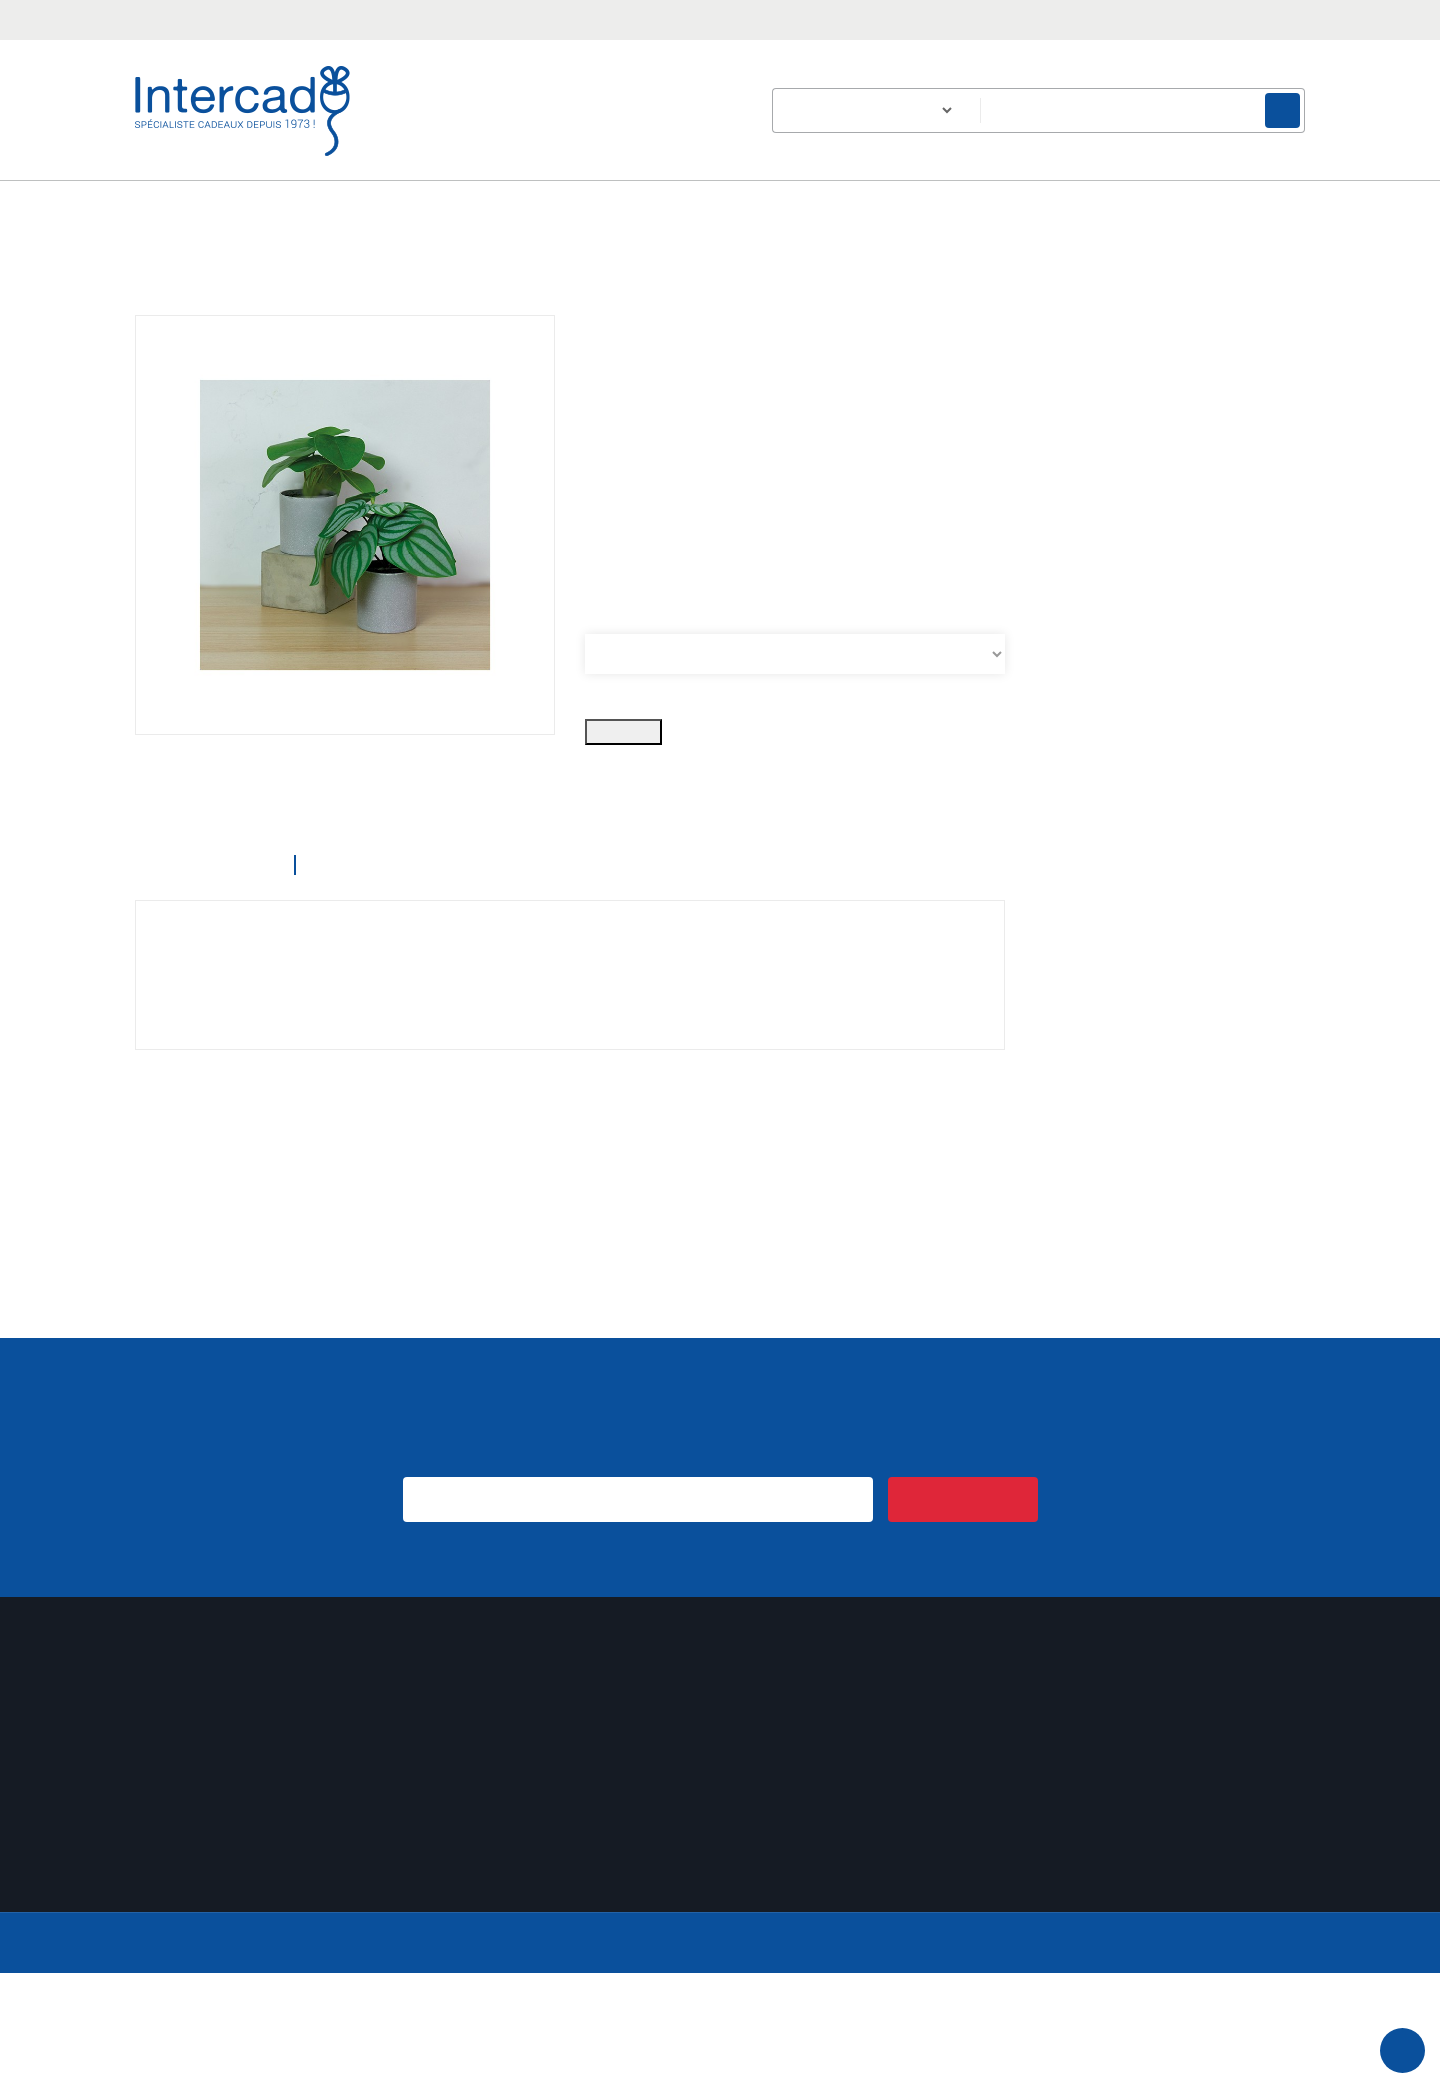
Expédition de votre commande (539, 1859)
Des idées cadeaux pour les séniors (554, 1809)
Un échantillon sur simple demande (551, 1884)
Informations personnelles (220, 1809)
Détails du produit (402, 975)
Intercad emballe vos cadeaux (533, 1909)
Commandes (176, 1834)
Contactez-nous (788, 1934)
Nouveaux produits (497, 1934)
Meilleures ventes (492, 1959)
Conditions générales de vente (836, 1834)
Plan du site (774, 1959)
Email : (1143, 1948)
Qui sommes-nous (797, 1859)
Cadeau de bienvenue (507, 1834)
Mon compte (188, 1768)
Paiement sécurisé (795, 1909)
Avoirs (155, 1859)
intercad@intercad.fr (370, 18)
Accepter (725, 2061)
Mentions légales (792, 1884)
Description (199, 975)
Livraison (764, 1809)
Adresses (164, 1884)
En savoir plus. (1265, 2034)
